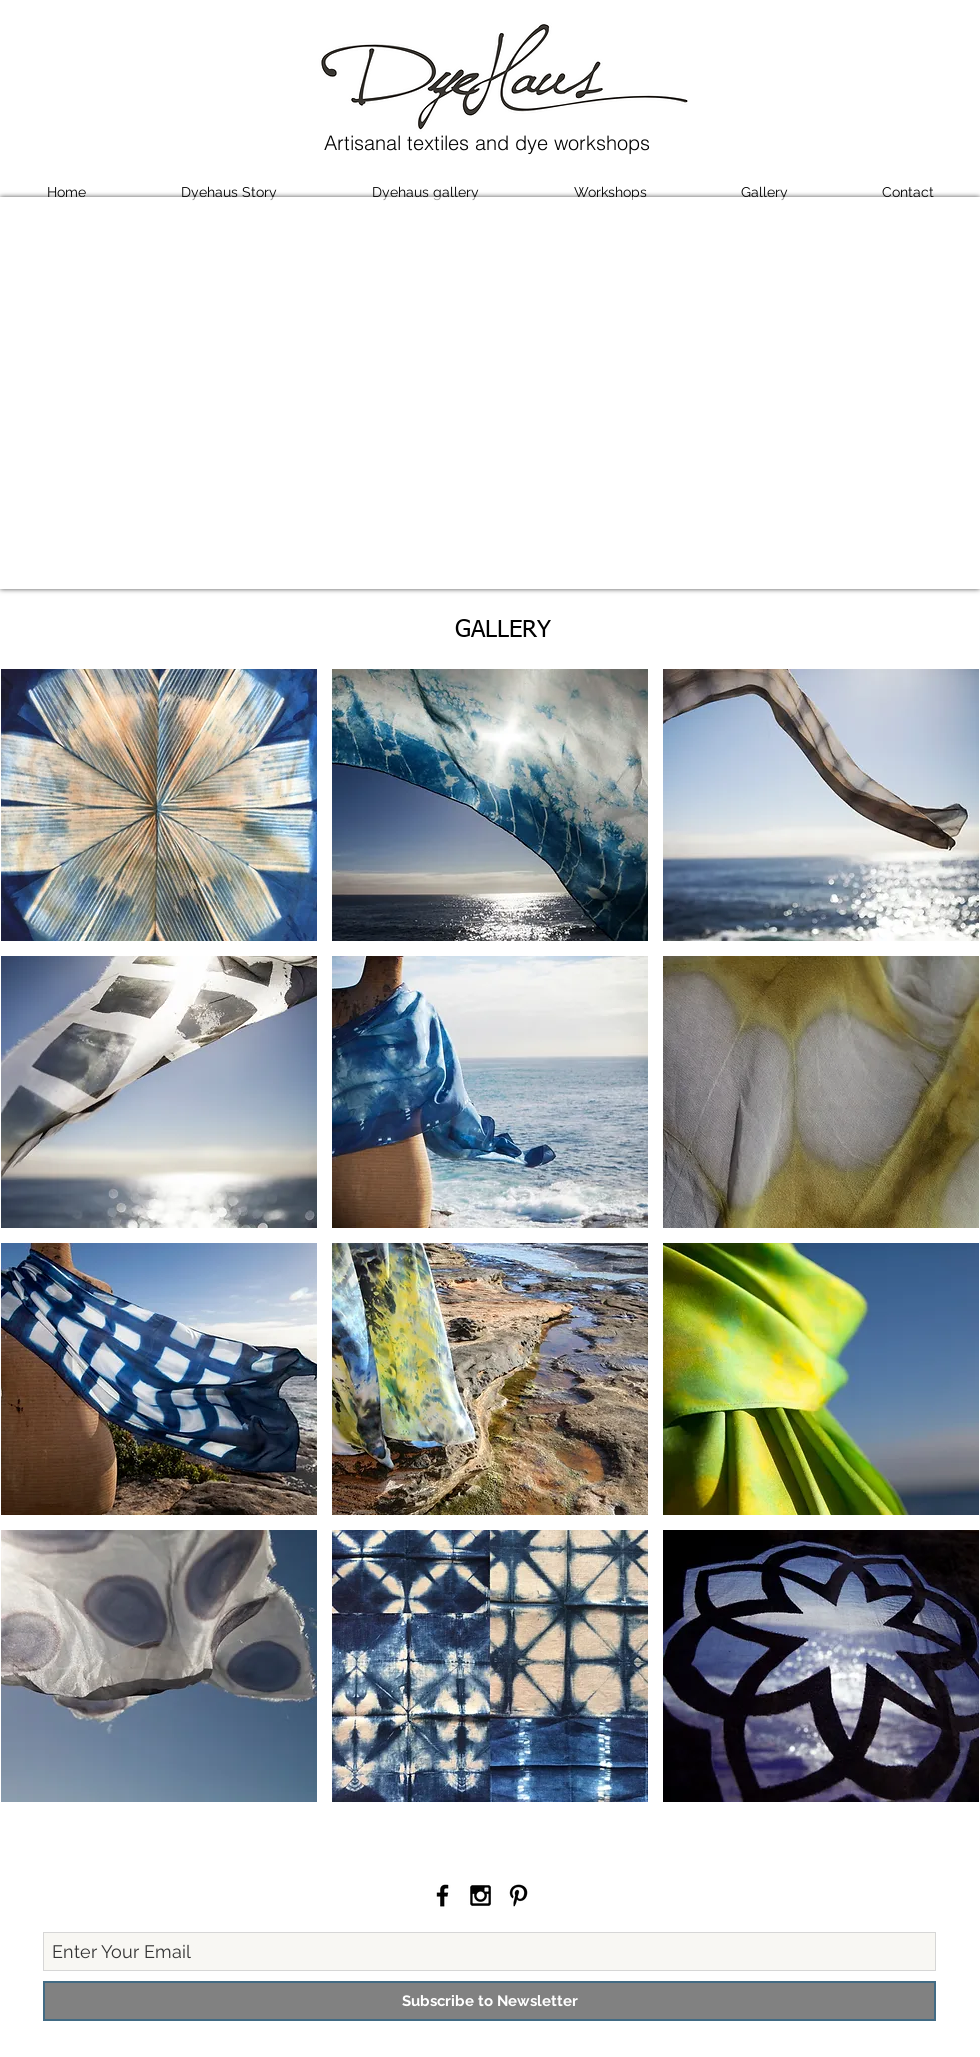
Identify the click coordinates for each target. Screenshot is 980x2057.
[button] (159, 805)
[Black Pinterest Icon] (518, 1895)
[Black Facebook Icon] (442, 1895)
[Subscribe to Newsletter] (489, 2001)
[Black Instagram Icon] (480, 1895)
